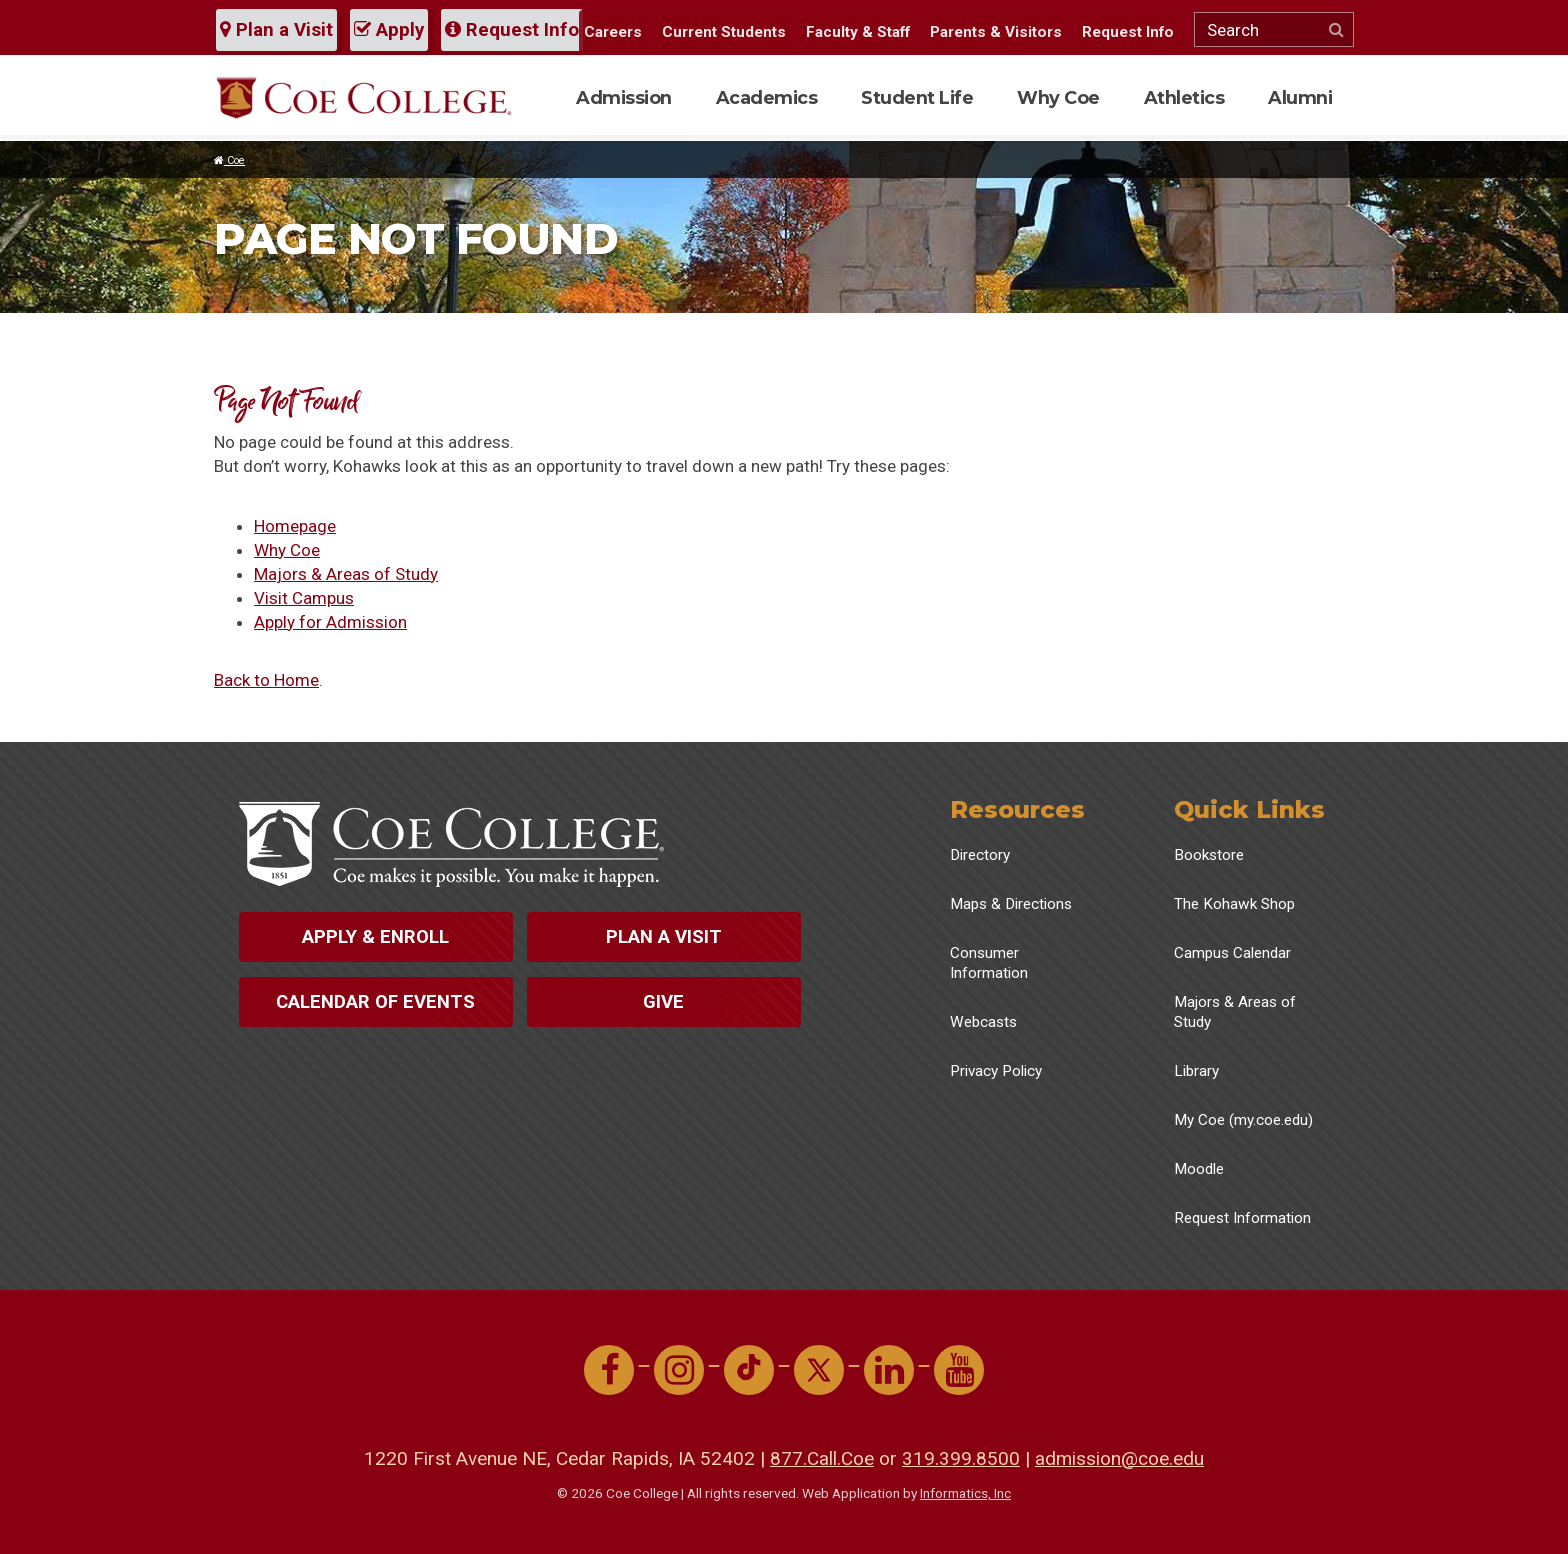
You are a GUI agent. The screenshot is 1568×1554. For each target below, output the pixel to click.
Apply (389, 30)
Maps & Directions (1011, 904)
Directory (980, 855)
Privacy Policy (996, 1071)
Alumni (1300, 97)
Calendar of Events (375, 1002)
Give (663, 1002)
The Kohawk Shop (1234, 904)
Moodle (1199, 1169)
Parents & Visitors (996, 32)
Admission (624, 97)
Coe (229, 160)
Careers (613, 32)
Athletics (1184, 97)
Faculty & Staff (858, 32)
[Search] (1274, 29)
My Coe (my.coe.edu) (1243, 1120)
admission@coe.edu (1119, 1458)
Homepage (295, 526)
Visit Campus (304, 598)
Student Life (917, 97)
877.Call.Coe (822, 1458)
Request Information (1242, 1218)
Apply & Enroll (375, 937)
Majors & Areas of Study (346, 574)
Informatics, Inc (965, 1493)
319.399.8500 (961, 1458)
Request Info (512, 30)
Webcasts (983, 1022)
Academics (767, 97)
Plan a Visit (276, 30)
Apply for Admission (330, 622)
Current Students (724, 32)
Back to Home (266, 680)
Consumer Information (989, 963)
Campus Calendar (1232, 953)
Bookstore (1209, 855)
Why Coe (1058, 97)
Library (1196, 1071)
